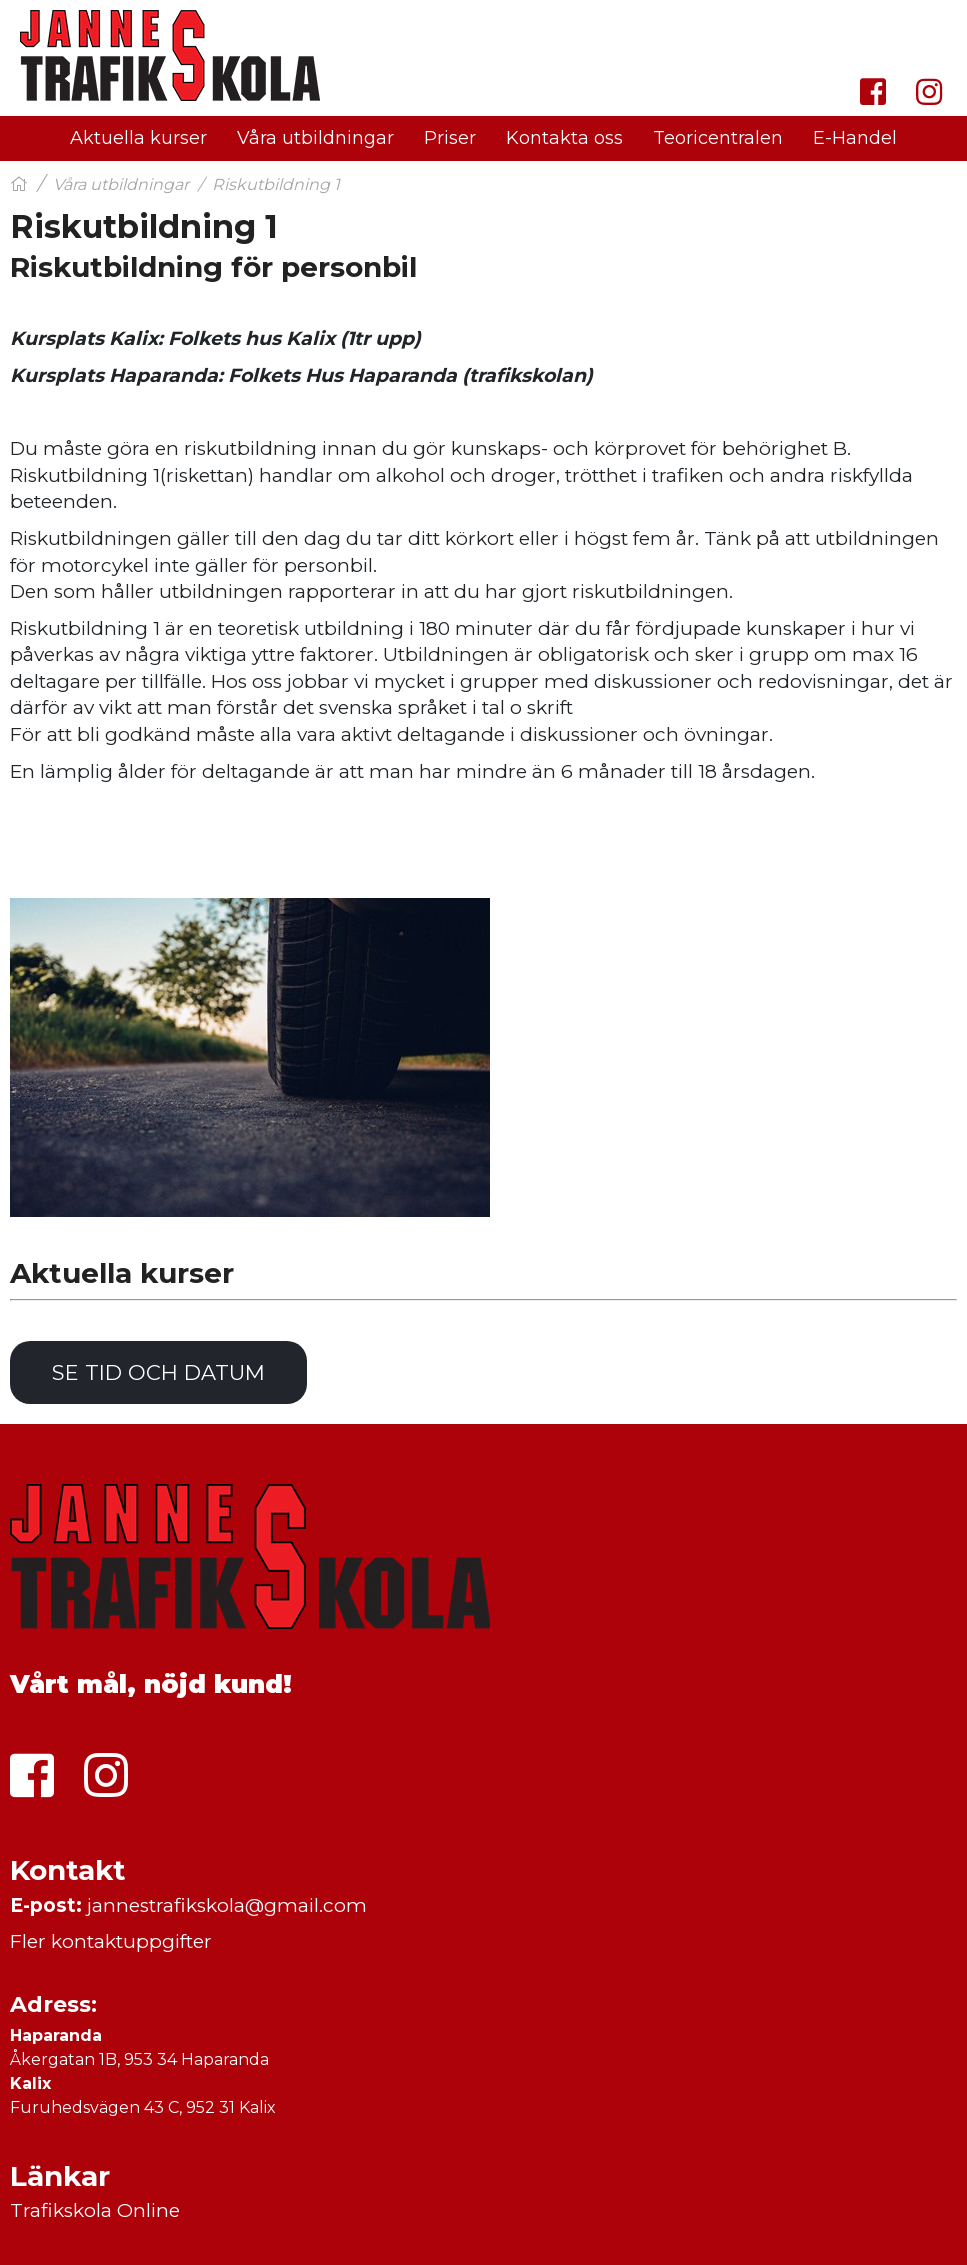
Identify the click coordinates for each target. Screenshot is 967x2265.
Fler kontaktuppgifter (111, 1941)
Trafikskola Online (95, 2210)
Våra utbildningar (121, 184)
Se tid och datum (158, 1372)
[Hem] (19, 184)
